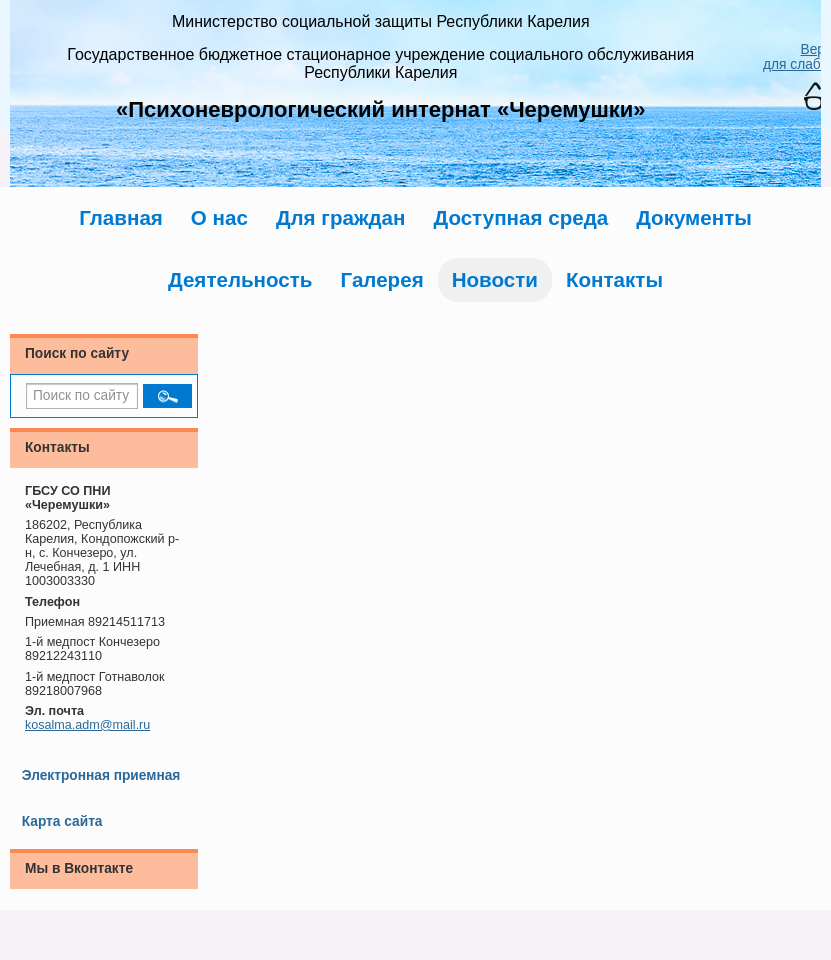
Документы (694, 217)
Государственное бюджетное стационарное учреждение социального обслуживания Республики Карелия (380, 63)
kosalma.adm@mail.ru (87, 725)
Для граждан (341, 217)
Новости (495, 279)
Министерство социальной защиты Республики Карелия (381, 21)
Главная (121, 217)
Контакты (614, 279)
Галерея (382, 279)
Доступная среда (520, 217)
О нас (219, 217)
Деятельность (240, 279)
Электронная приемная (101, 775)
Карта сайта (62, 821)
